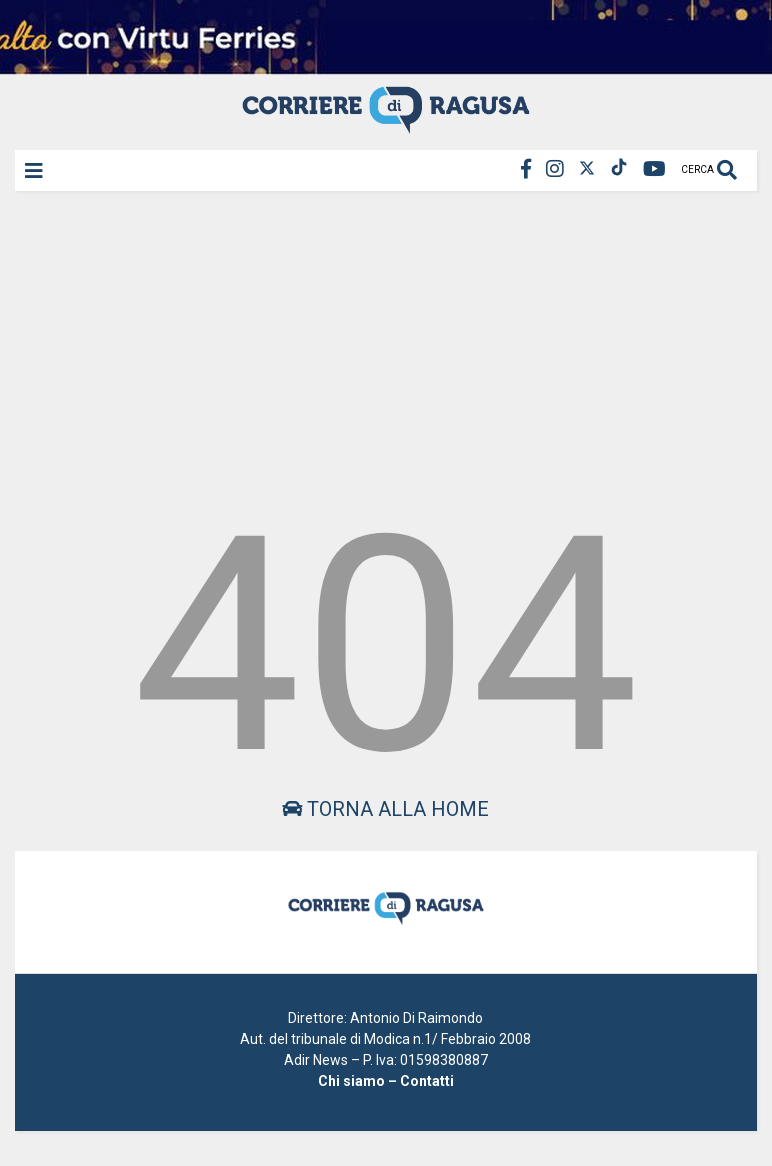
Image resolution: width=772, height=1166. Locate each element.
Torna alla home (385, 809)
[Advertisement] (386, 344)
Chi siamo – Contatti (386, 1081)
